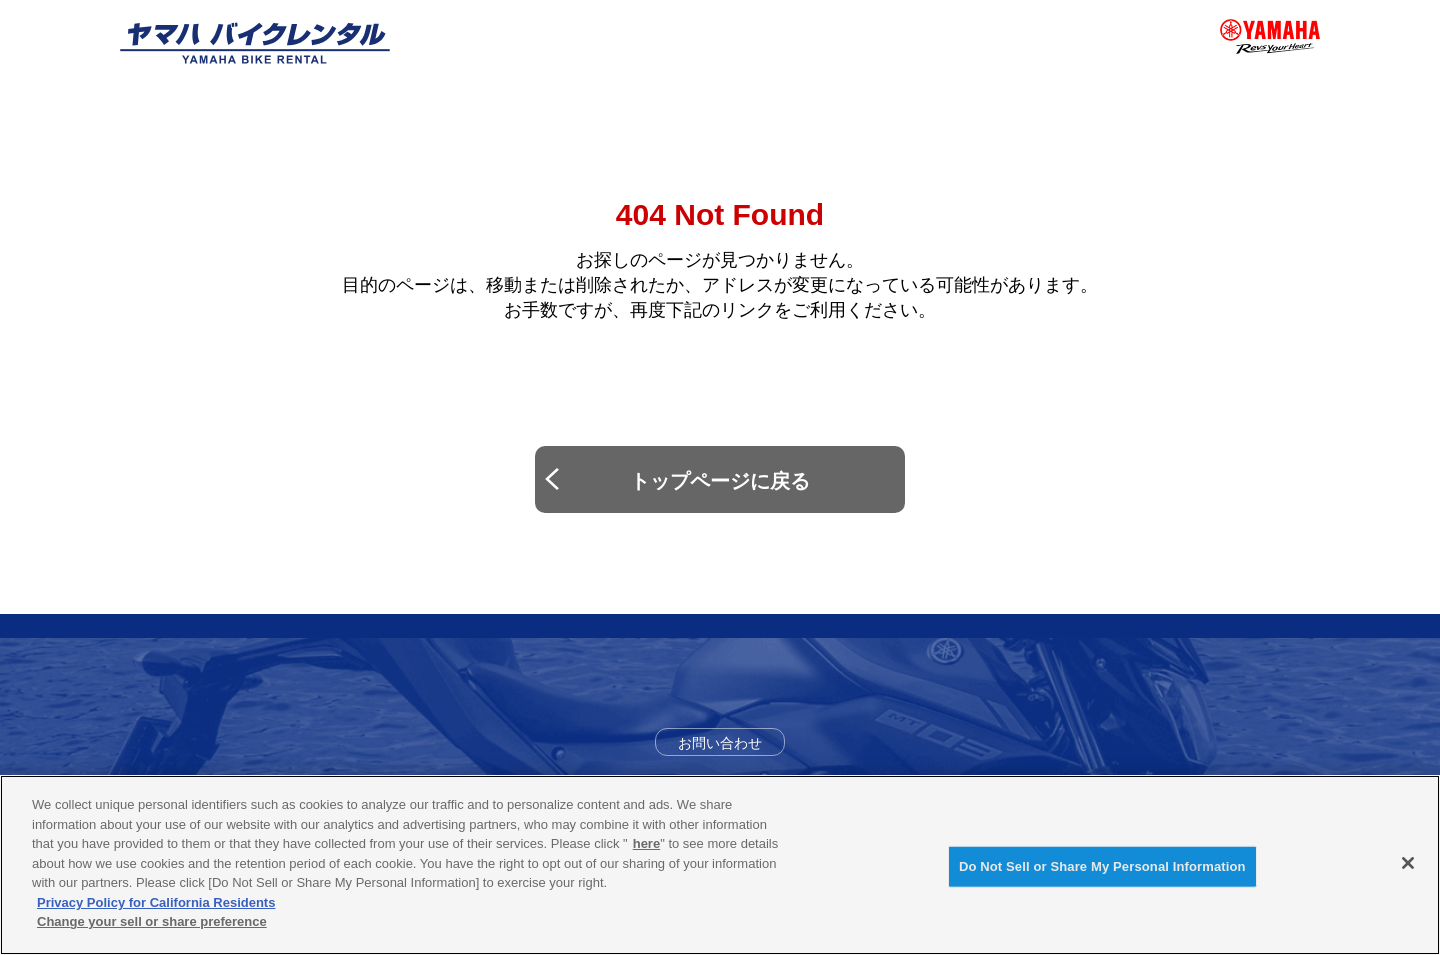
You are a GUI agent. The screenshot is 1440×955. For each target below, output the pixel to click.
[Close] (1408, 863)
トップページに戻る (720, 481)
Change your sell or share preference (152, 921)
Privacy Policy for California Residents (156, 902)
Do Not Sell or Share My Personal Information (1102, 866)
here (646, 843)
